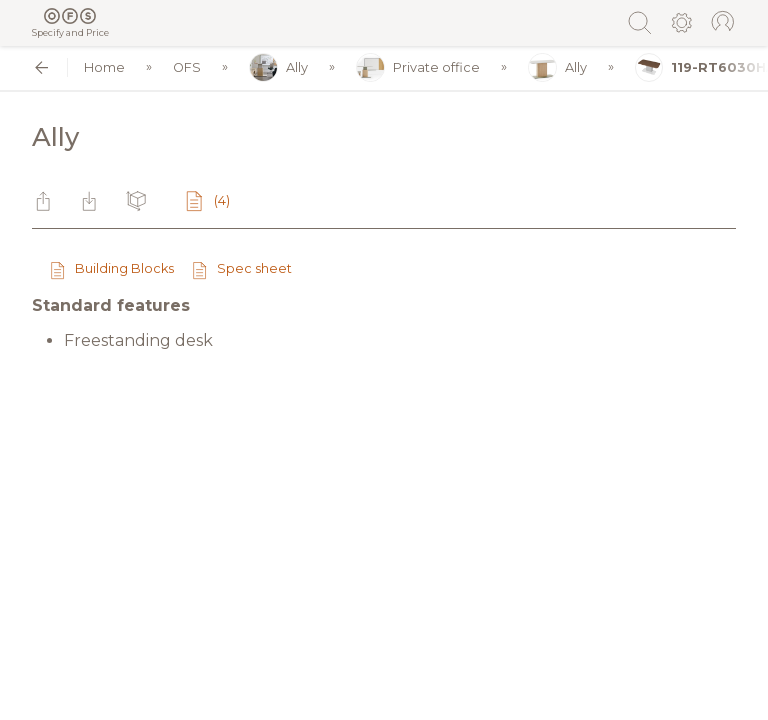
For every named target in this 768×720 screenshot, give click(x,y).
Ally (278, 67)
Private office (418, 67)
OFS (187, 67)
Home (104, 67)
